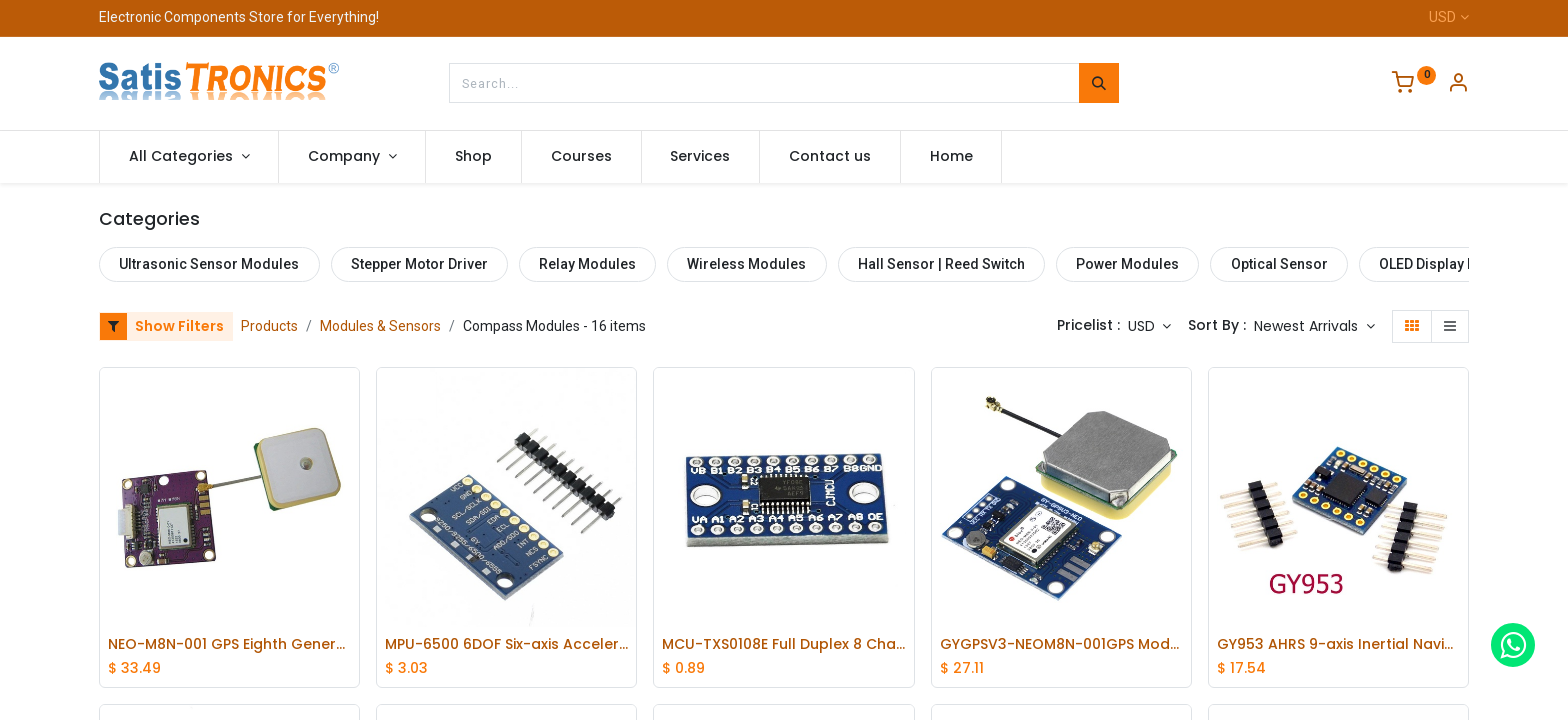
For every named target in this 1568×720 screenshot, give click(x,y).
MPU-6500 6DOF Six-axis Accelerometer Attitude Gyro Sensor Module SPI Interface (506, 644)
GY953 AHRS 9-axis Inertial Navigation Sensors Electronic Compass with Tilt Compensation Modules (1338, 644)
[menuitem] (473, 157)
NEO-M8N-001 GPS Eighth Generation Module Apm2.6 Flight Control (229, 644)
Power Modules (1127, 264)
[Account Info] (1458, 85)
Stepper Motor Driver (419, 264)
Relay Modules (587, 264)
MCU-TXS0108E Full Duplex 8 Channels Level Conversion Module (783, 644)
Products (269, 326)
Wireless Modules (746, 264)
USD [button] (1143, 326)
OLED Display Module (1448, 264)
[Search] (1099, 83)
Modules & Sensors (380, 326)
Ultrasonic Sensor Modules (209, 264)
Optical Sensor (1279, 264)
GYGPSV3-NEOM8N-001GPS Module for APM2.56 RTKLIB (1061, 644)
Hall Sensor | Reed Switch (941, 264)
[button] (1314, 327)
